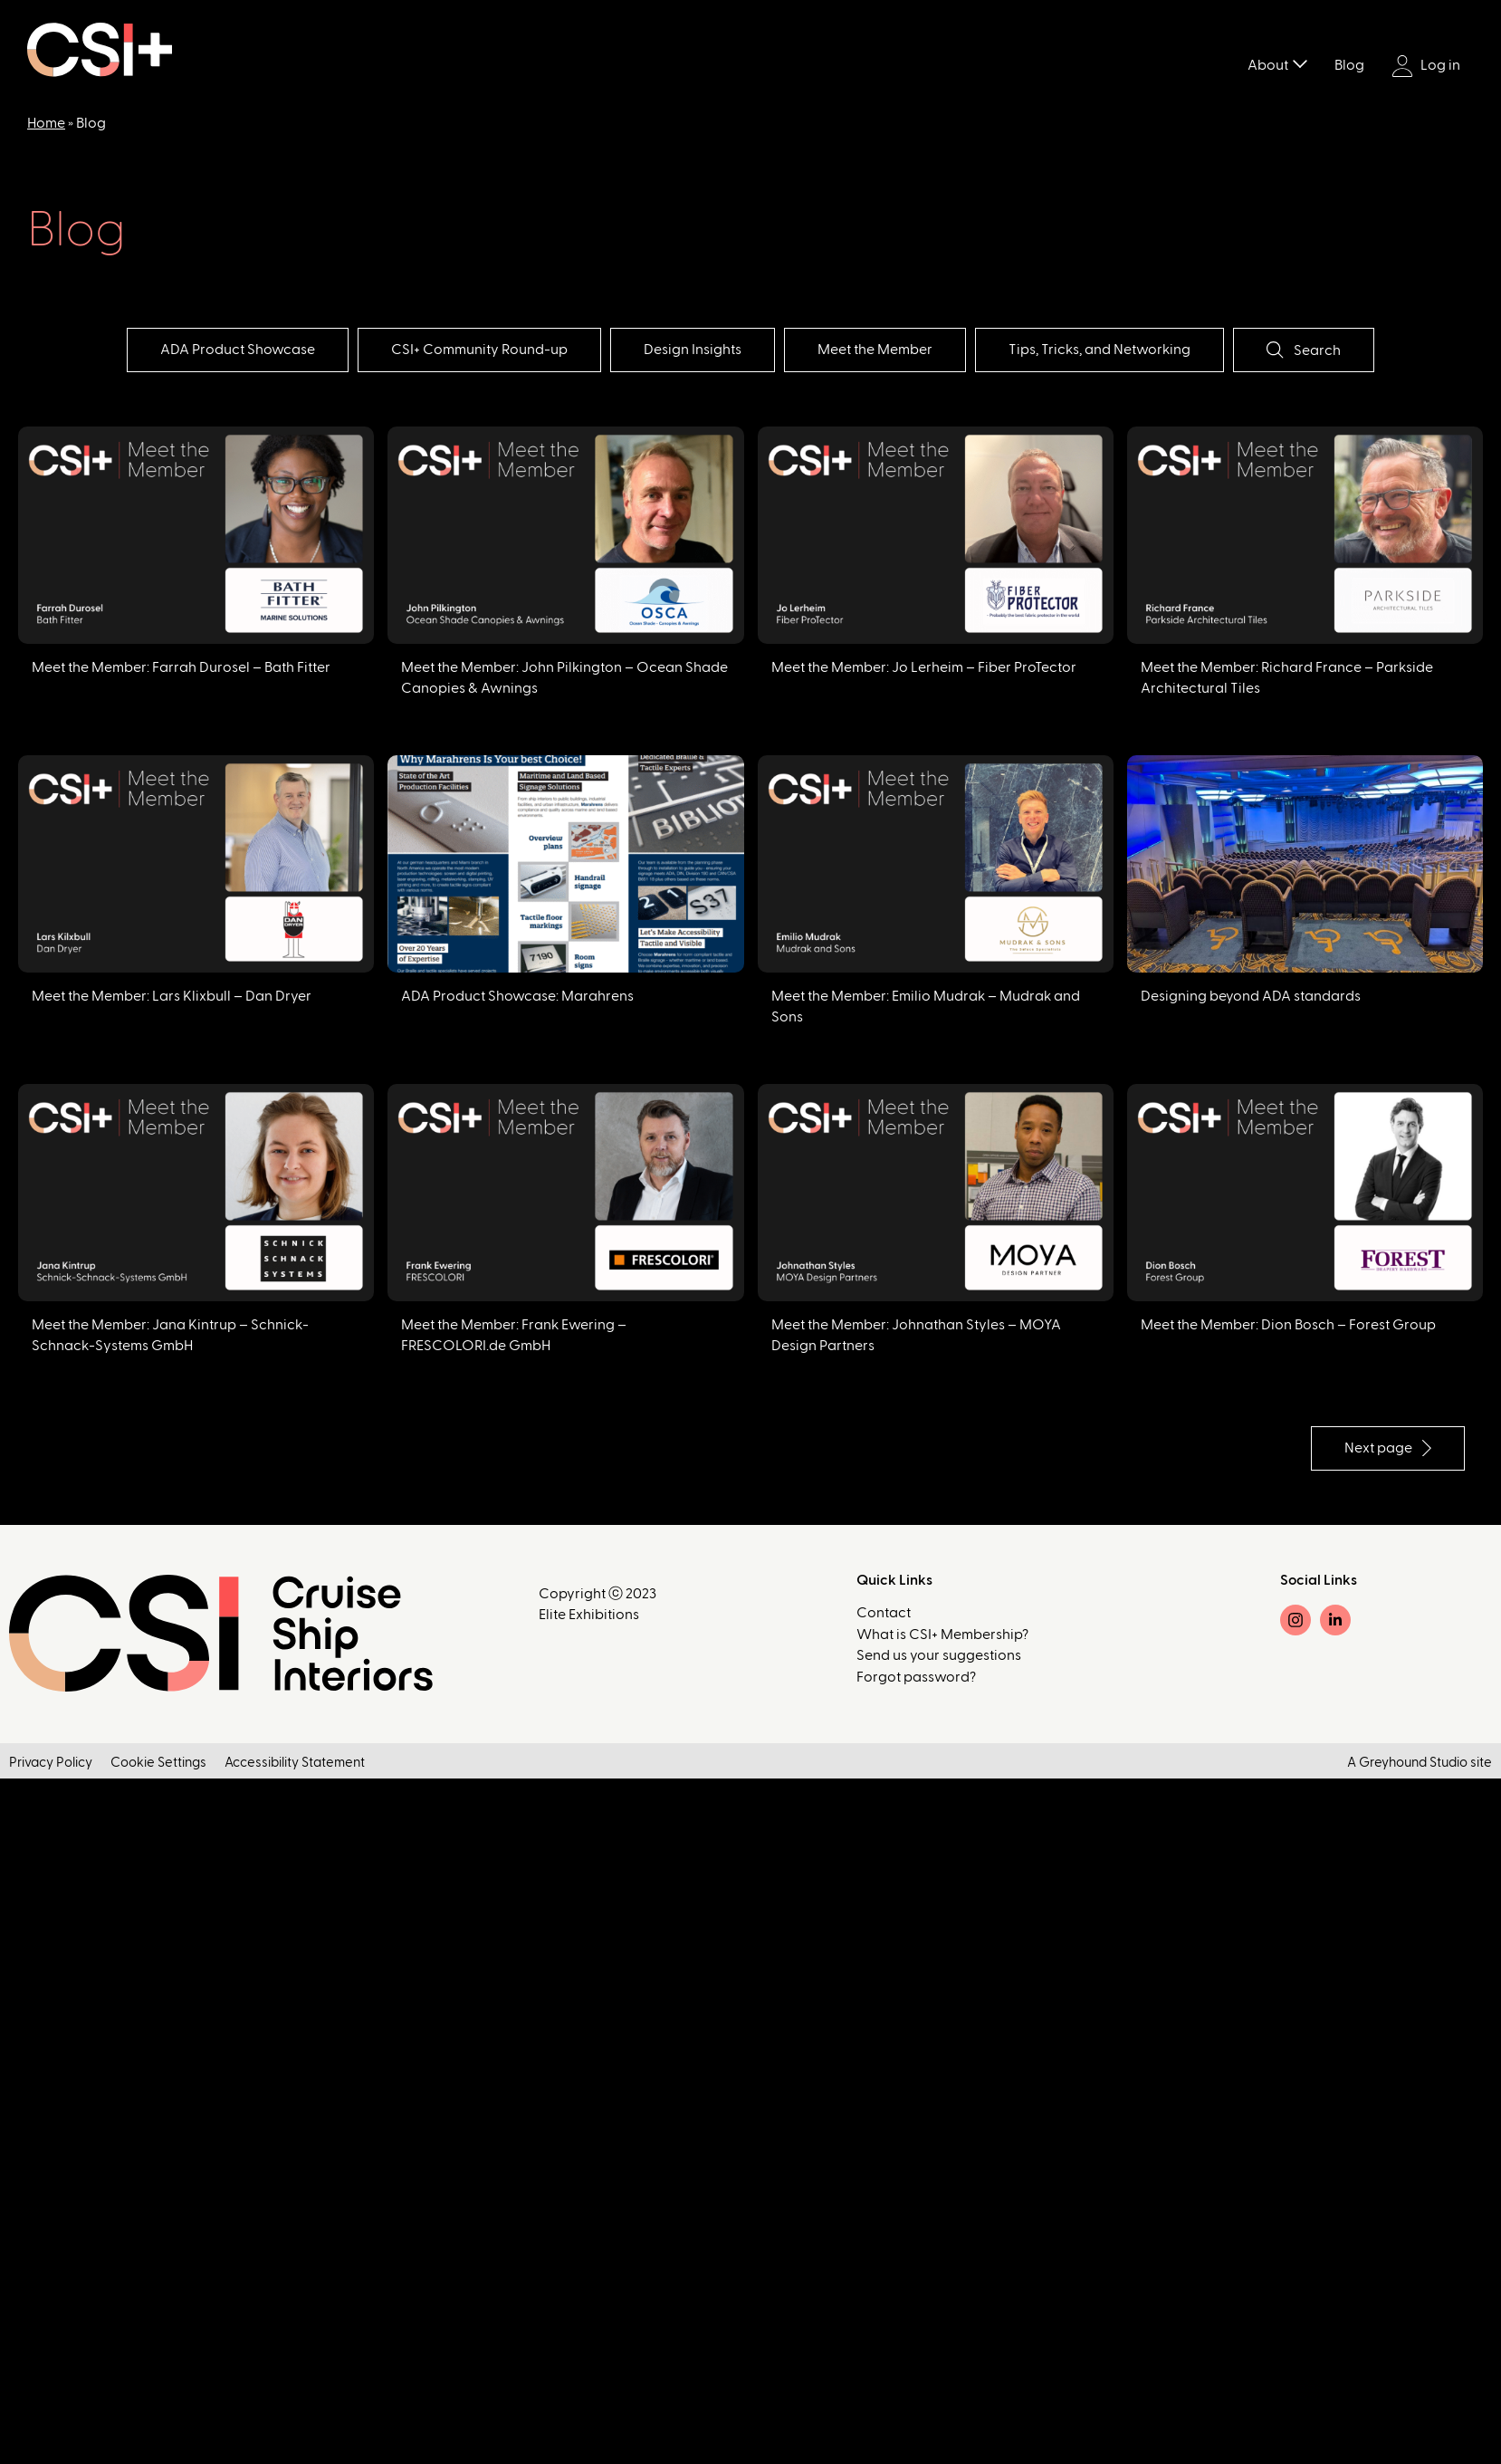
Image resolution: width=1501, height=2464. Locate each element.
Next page (1387, 1448)
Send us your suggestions (938, 1655)
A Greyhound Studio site (1419, 1762)
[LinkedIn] (1335, 1620)
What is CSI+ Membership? (942, 1634)
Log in (1425, 66)
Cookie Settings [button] (158, 1762)
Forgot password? (916, 1677)
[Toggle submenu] (1300, 62)
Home (46, 123)
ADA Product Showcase (237, 349)
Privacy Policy (50, 1762)
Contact (883, 1613)
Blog (1349, 65)
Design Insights (692, 349)
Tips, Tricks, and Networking (1099, 349)
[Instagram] (1295, 1620)
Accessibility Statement (295, 1762)
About (1268, 65)
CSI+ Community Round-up (479, 349)
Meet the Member (874, 349)
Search (1303, 349)
